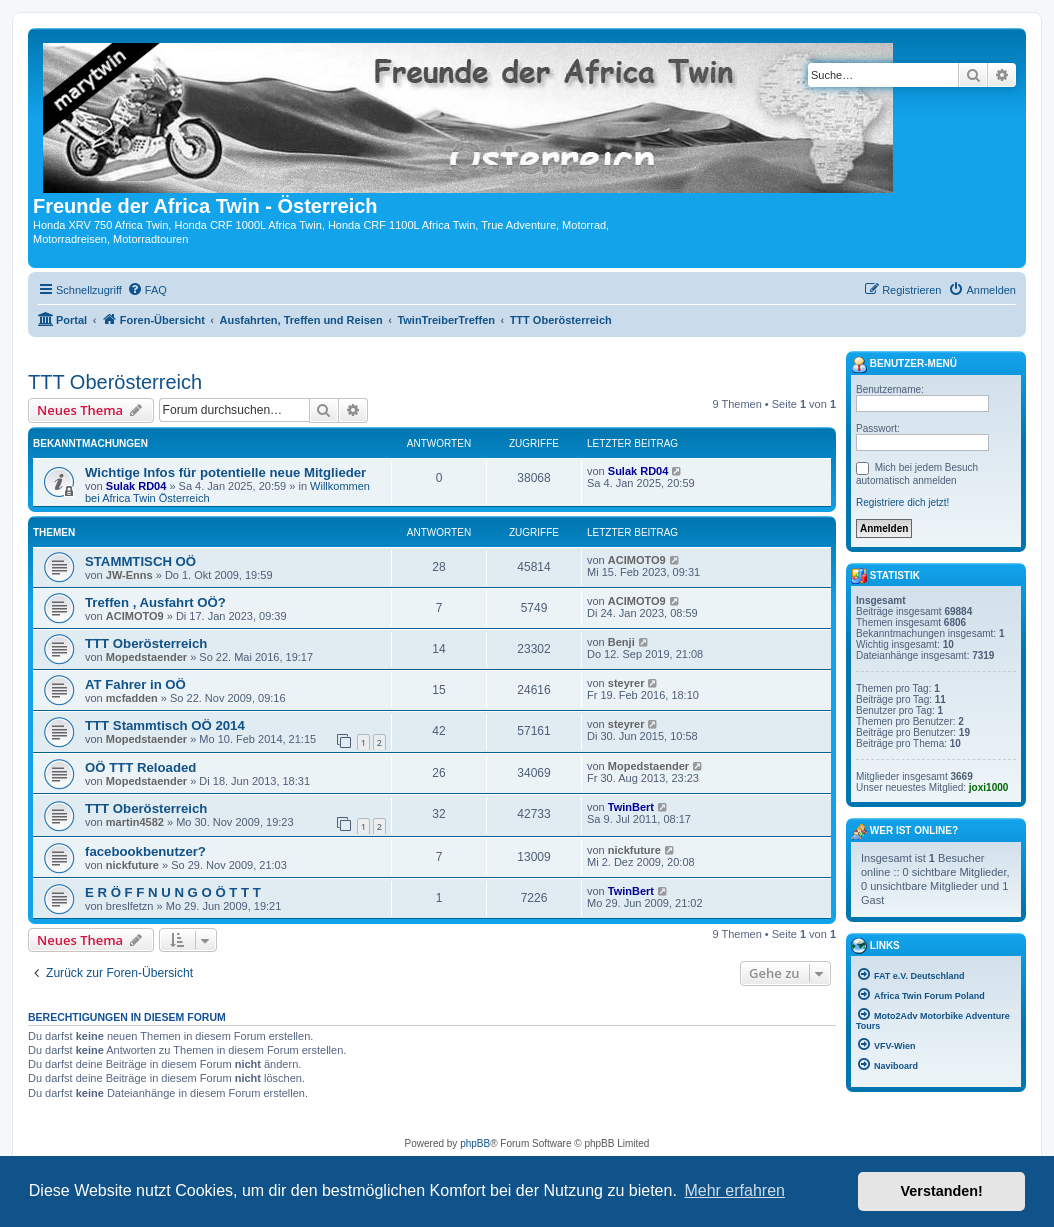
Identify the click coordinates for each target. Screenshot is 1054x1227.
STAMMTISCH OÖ (140, 561)
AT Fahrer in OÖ (135, 684)
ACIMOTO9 (637, 560)
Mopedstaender (146, 657)
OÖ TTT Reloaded (140, 767)
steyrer (626, 683)
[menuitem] (147, 290)
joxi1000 (988, 787)
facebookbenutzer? (145, 851)
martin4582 (135, 822)
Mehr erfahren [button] (734, 1190)
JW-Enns (129, 575)
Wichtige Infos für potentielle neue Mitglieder (225, 472)
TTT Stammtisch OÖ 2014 (165, 725)
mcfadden (132, 698)
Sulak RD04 (136, 486)
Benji (621, 642)
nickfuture (132, 865)
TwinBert (631, 807)
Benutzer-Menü (904, 365)
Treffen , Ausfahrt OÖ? (155, 602)
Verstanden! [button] (942, 1191)
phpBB (475, 1143)
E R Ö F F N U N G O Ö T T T (173, 892)
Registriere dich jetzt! (902, 502)
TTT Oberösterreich (115, 382)
